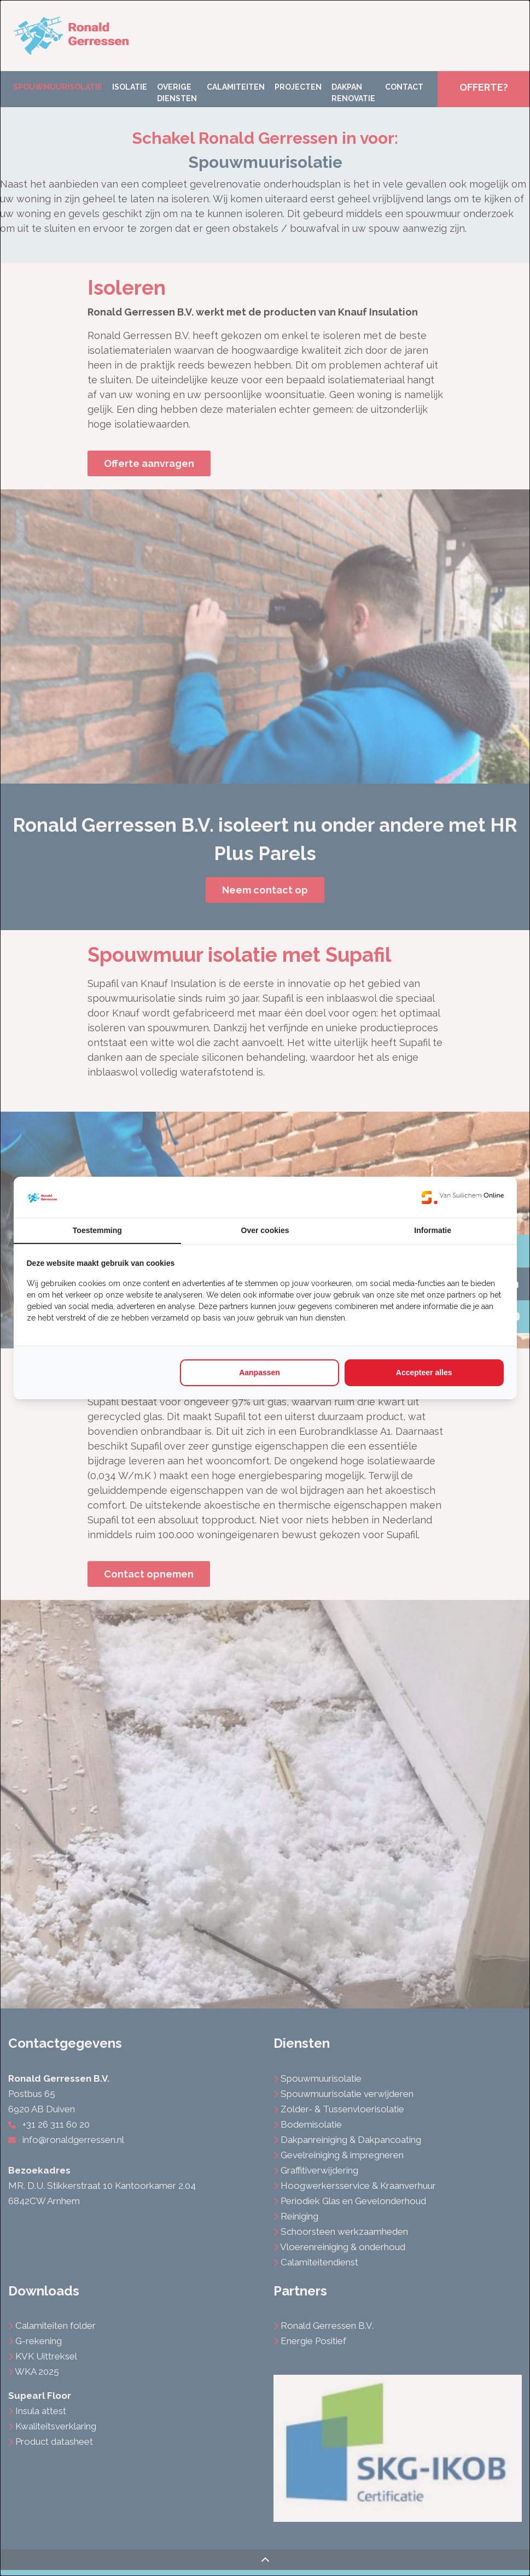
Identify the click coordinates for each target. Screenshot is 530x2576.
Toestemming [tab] (97, 1230)
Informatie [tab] (432, 1230)
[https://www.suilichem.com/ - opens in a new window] (463, 1197)
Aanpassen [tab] (259, 1372)
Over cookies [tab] (265, 1230)
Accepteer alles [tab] (424, 1372)
